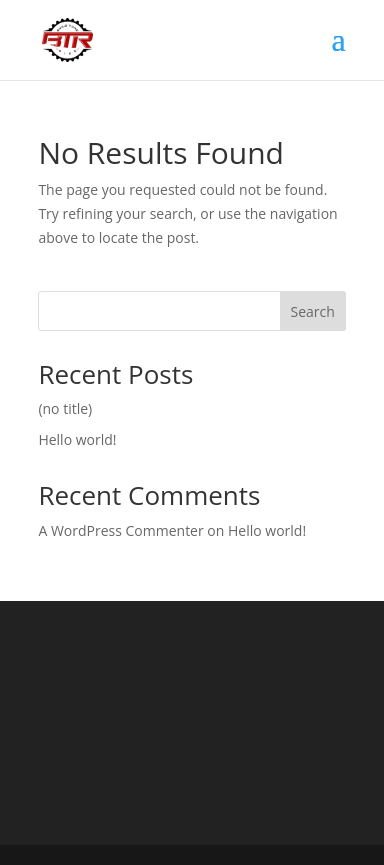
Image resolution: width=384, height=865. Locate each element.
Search (312, 311)
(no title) (65, 408)
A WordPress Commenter (120, 530)
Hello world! (77, 439)
